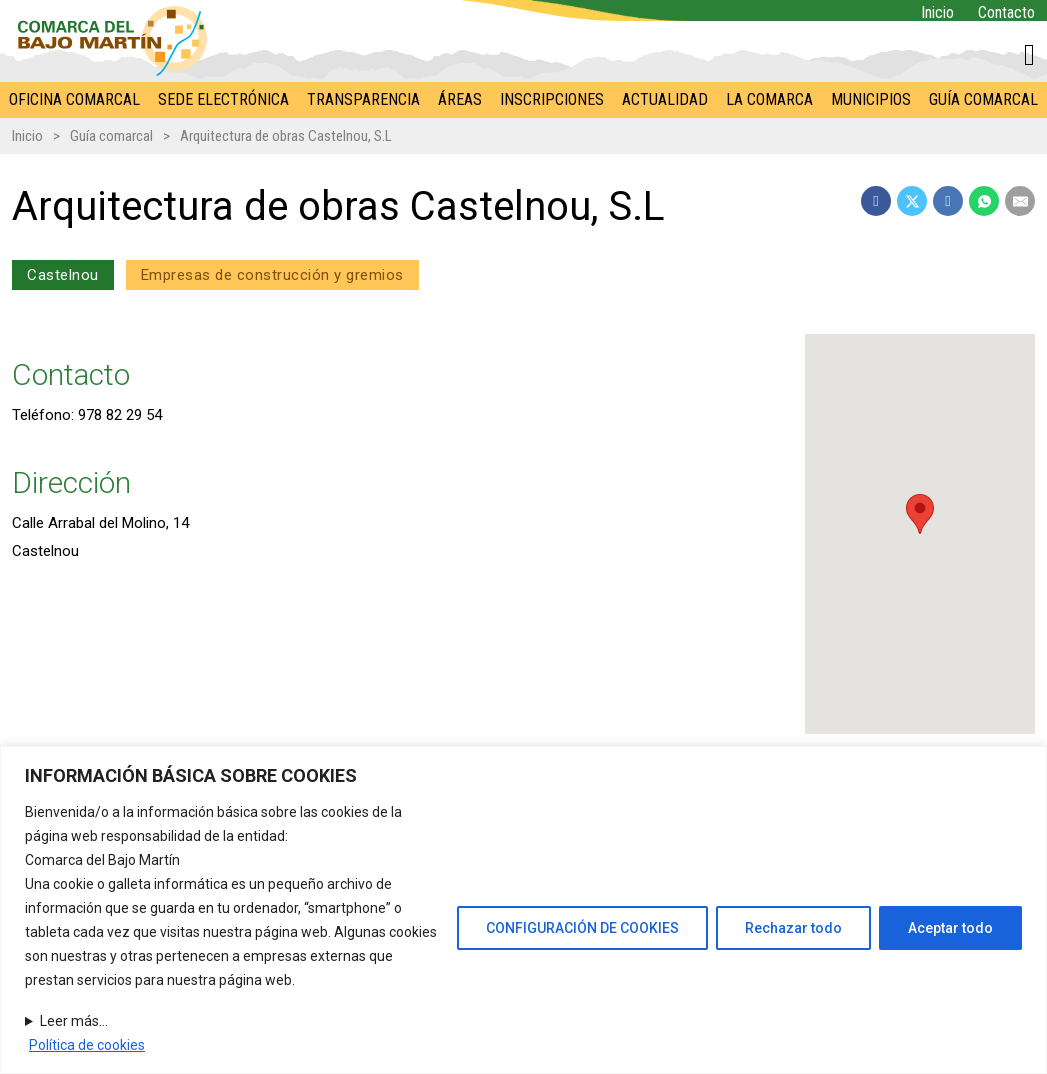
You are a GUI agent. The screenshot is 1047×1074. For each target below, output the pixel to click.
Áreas (460, 99)
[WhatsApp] (984, 201)
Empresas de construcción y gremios (272, 275)
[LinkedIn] (948, 201)
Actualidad (665, 99)
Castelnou (63, 275)
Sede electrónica (223, 99)
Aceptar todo (950, 928)
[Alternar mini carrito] (1029, 55)
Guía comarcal (983, 99)
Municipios (871, 99)
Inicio (937, 12)
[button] (921, 514)
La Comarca (769, 99)
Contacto (1006, 12)
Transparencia (363, 99)
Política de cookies (87, 1045)
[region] (523, 910)
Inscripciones (552, 99)
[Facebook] (876, 201)
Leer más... (74, 1021)
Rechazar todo (793, 928)
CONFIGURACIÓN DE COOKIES (582, 928)
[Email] (1020, 201)
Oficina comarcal (74, 99)
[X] (912, 201)
